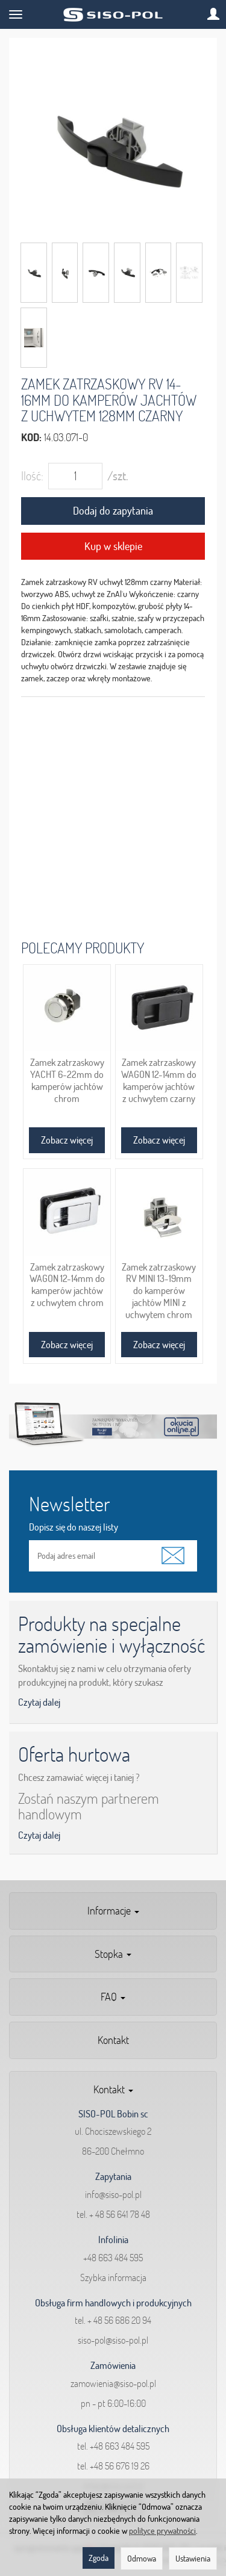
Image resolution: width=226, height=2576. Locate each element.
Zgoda (98, 2558)
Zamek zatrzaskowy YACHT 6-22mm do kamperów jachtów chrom (67, 1080)
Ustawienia (192, 2558)
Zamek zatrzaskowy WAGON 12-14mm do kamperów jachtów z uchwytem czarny (158, 1080)
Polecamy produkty (82, 947)
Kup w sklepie (113, 546)
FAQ (113, 1997)
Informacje (113, 1911)
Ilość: (32, 475)
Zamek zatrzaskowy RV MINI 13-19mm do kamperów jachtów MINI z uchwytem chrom (159, 1291)
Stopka (113, 1954)
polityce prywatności (162, 2530)
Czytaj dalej (39, 1702)
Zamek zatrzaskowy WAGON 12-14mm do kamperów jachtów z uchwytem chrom (67, 1285)
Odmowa (141, 2558)
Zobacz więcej (67, 1140)
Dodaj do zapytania (113, 511)
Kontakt (113, 2040)
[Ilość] (75, 476)
